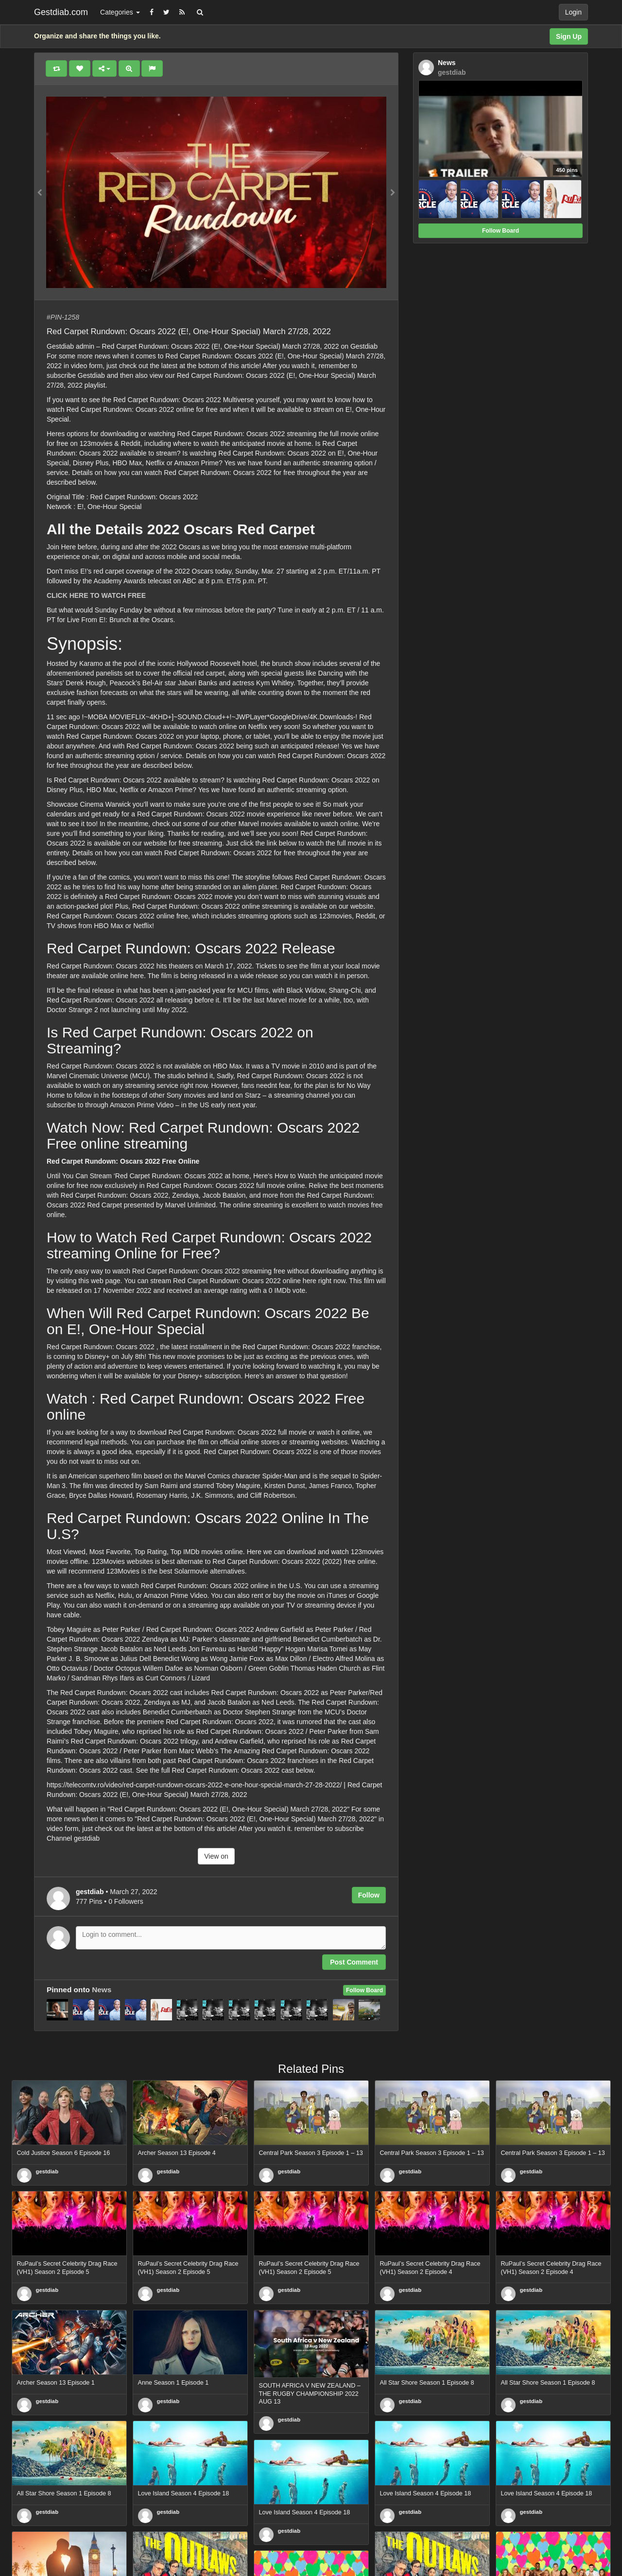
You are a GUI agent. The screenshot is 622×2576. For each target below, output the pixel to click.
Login (573, 12)
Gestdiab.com (61, 12)
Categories (120, 12)
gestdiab (47, 2171)
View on (216, 1856)
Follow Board (364, 1990)
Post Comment (354, 1962)
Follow (369, 1895)
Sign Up (569, 36)
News (101, 1989)
